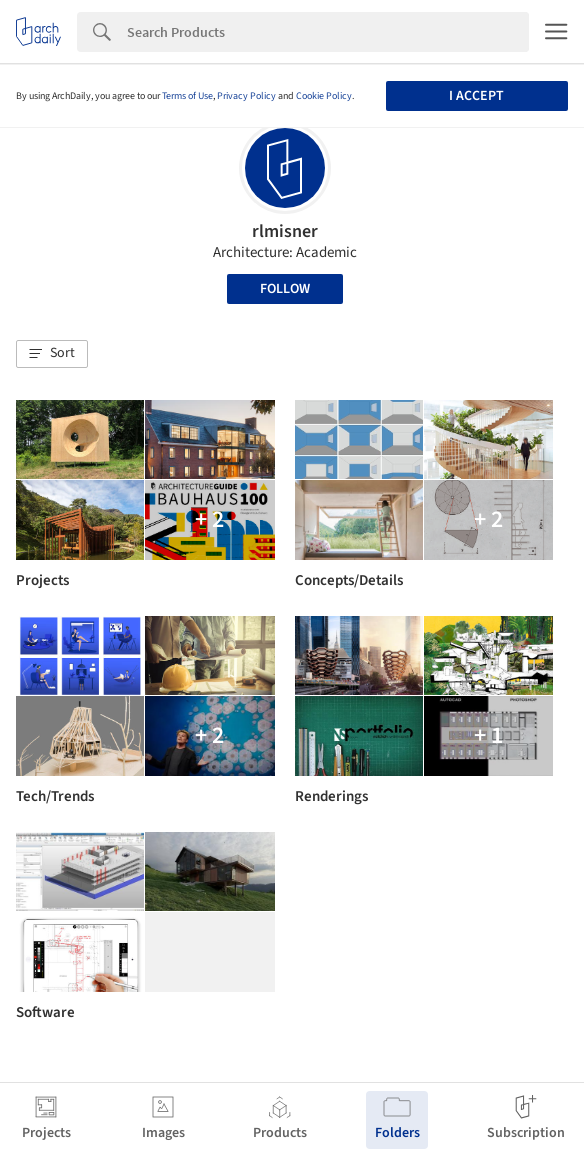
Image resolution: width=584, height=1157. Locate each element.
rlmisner (285, 231)
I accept (476, 96)
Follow (285, 289)
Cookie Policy (324, 96)
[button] (52, 354)
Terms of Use (187, 96)
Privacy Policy (246, 96)
